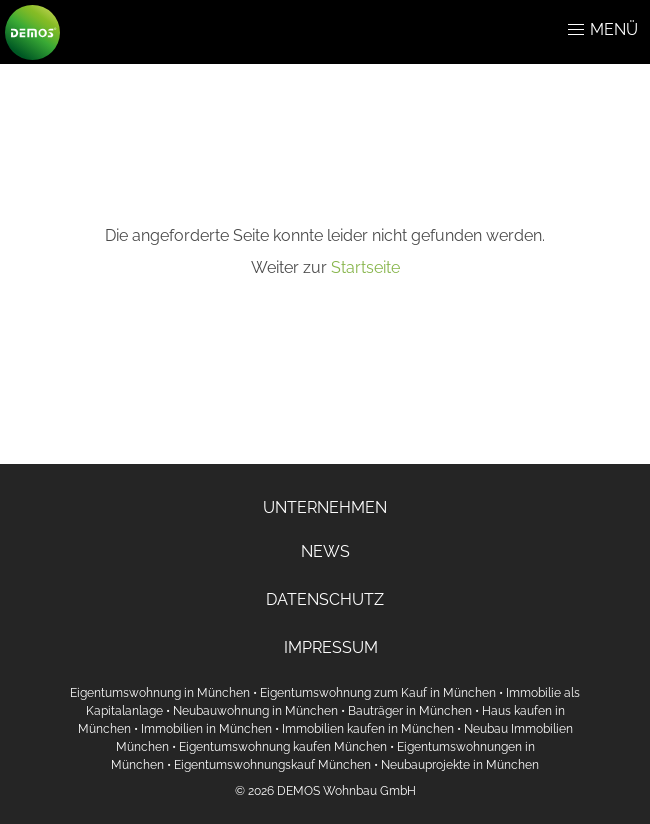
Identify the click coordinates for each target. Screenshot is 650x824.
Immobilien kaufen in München (368, 729)
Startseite (365, 267)
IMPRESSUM (331, 647)
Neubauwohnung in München (255, 711)
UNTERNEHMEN (325, 507)
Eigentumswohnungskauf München (272, 765)
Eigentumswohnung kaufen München (283, 747)
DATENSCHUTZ (325, 599)
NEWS (325, 551)
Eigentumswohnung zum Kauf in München (378, 693)
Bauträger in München (410, 711)
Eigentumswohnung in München (160, 693)
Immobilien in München (206, 729)
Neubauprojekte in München (460, 765)
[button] (576, 30)
